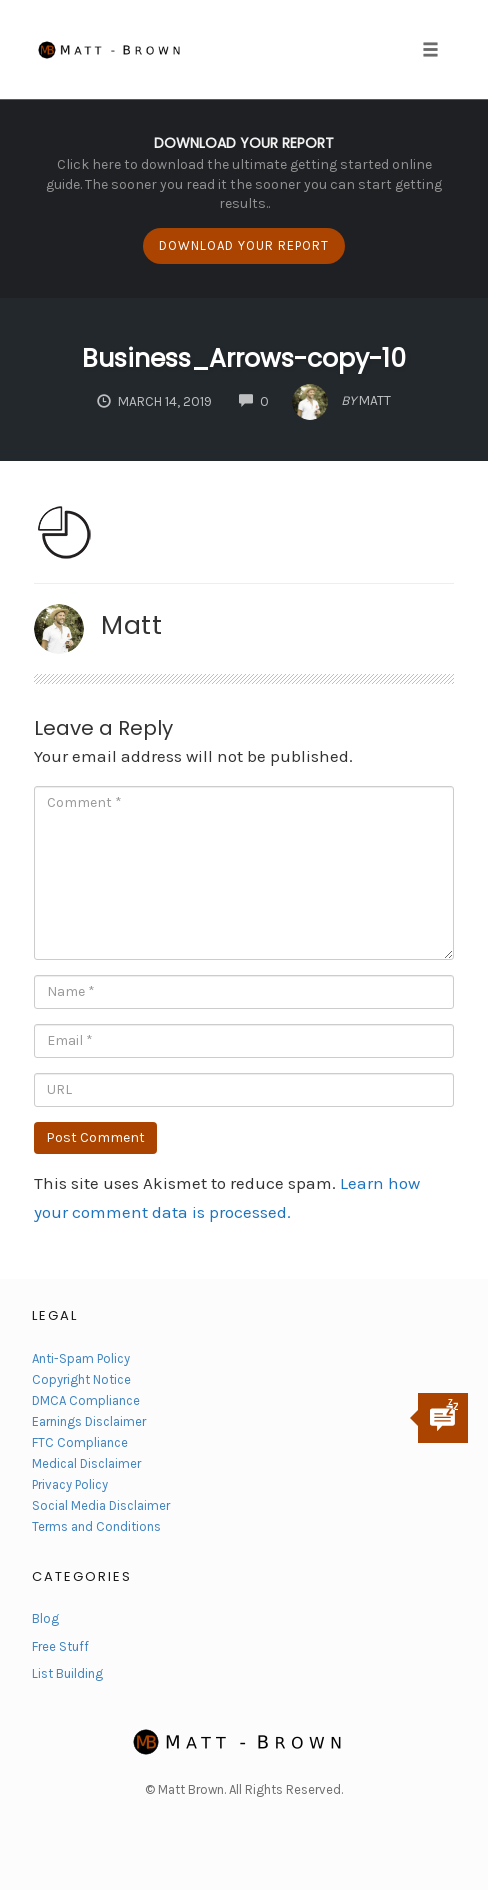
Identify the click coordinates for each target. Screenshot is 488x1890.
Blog (45, 1618)
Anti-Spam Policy (81, 1358)
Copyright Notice (81, 1379)
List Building (67, 1673)
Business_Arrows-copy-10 (244, 358)
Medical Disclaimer (86, 1463)
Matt (131, 625)
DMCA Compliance (86, 1400)
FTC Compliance (80, 1442)
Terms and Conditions (96, 1526)
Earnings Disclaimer (89, 1421)
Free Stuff (60, 1646)
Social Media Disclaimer (101, 1505)
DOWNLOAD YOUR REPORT (244, 245)
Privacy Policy (70, 1484)
